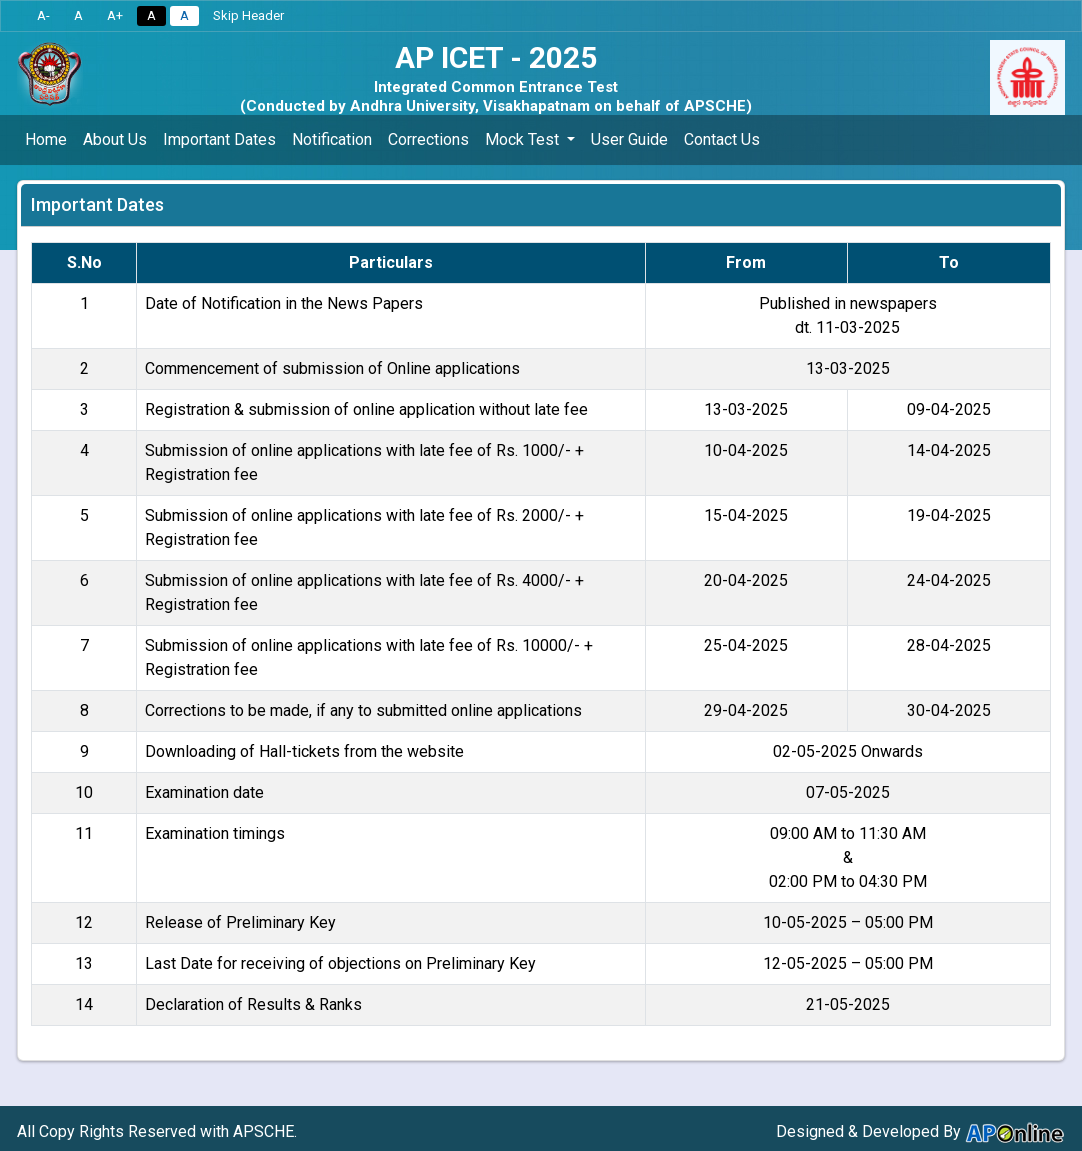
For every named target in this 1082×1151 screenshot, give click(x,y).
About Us (115, 139)
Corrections (428, 139)
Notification (332, 139)
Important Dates (219, 139)
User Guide (629, 139)
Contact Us (722, 139)
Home (46, 139)
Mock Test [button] (524, 139)
